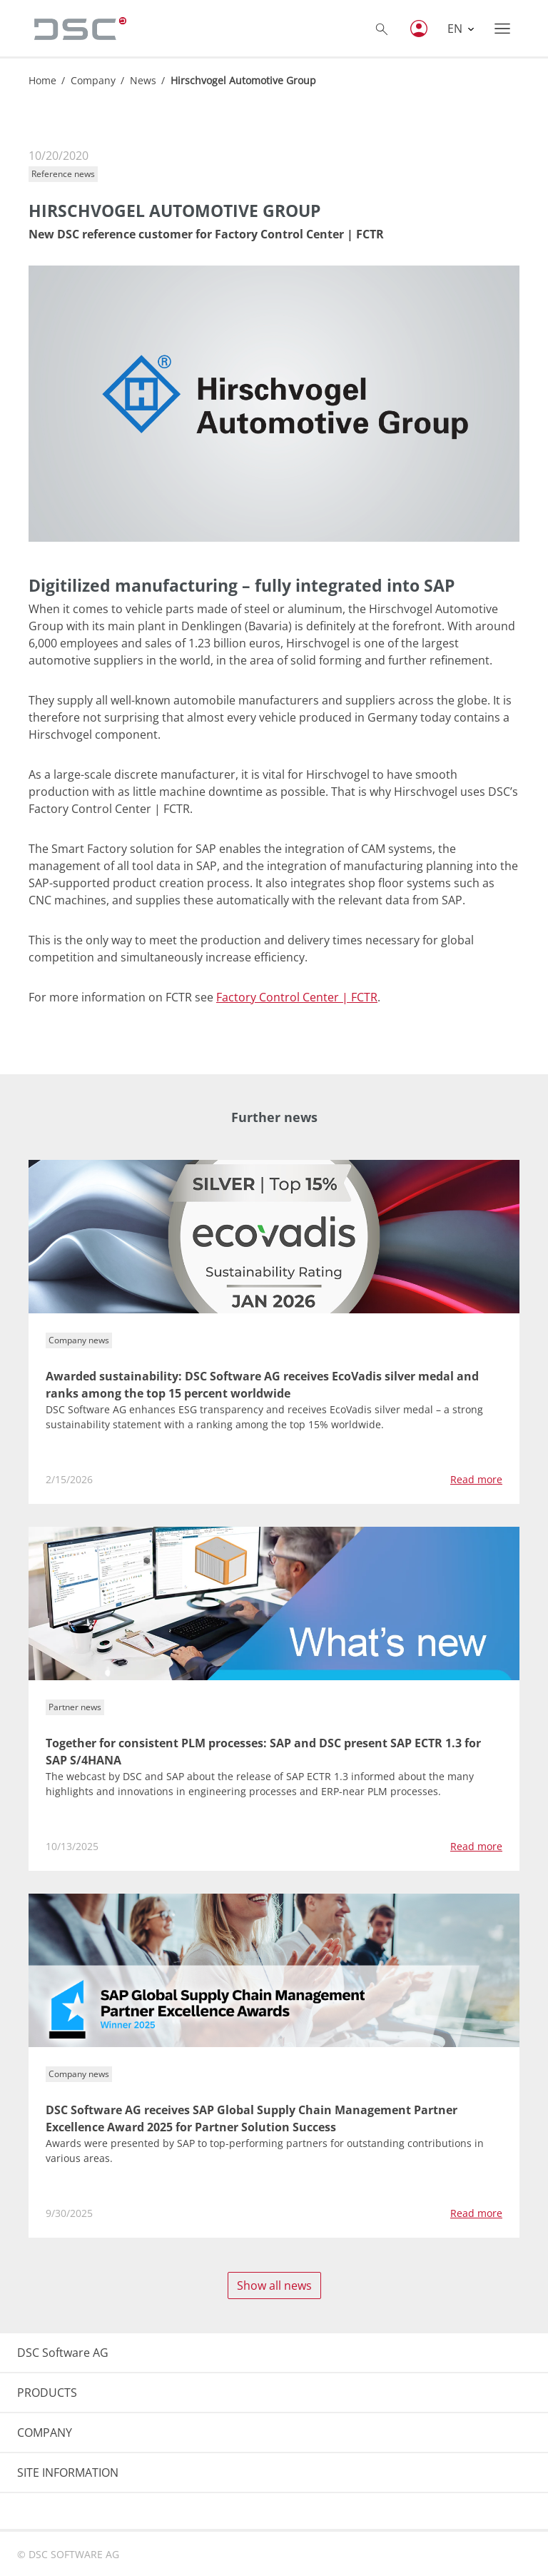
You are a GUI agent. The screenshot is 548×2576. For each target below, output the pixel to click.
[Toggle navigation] (502, 28)
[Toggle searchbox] (381, 28)
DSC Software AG (62, 2352)
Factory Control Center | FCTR (296, 997)
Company (93, 80)
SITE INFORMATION (67, 2472)
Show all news (274, 2285)
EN (456, 28)
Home (42, 80)
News (143, 80)
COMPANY (44, 2432)
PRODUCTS (47, 2392)
